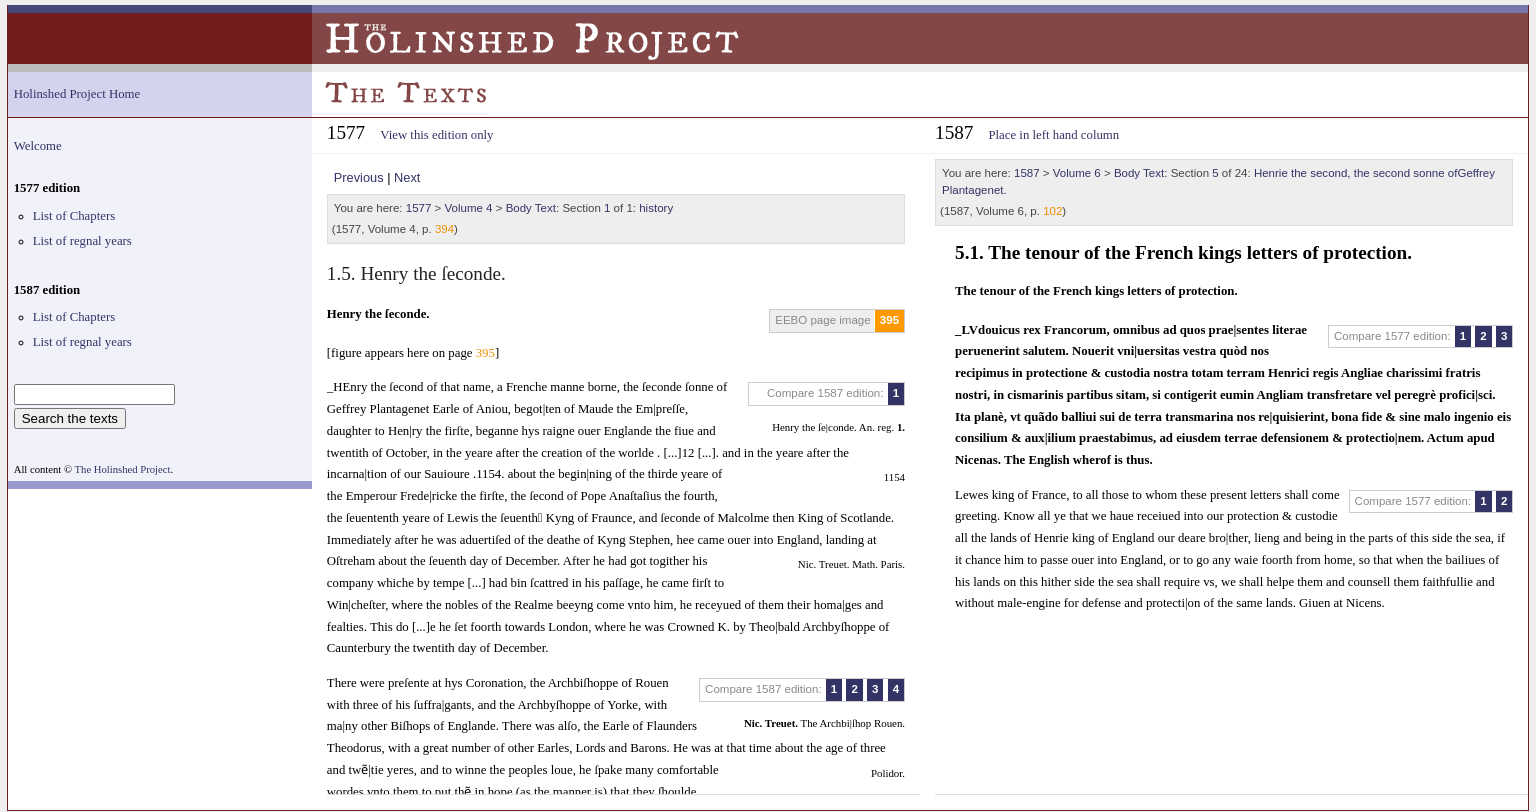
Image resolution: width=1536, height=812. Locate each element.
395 (889, 320)
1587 (1027, 173)
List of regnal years (82, 241)
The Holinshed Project (123, 469)
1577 (419, 208)
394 (444, 229)
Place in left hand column (1053, 135)
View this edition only (436, 135)
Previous (359, 177)
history (656, 208)
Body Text (531, 208)
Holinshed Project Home (77, 94)
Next (407, 177)
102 (1052, 211)
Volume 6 (1077, 173)
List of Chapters (74, 216)
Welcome (38, 146)
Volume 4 (468, 208)
